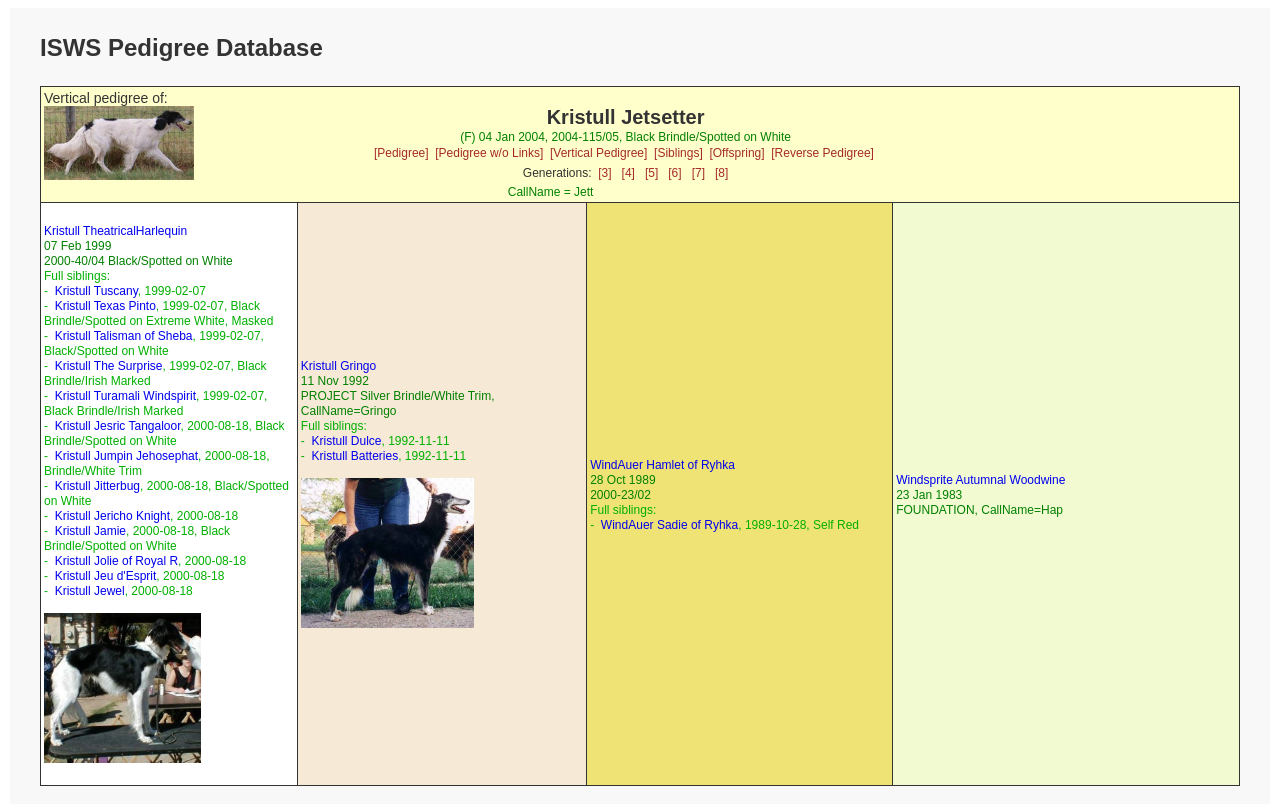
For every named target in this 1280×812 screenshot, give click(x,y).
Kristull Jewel (90, 591)
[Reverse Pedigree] (822, 153)
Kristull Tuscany (96, 291)
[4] (628, 173)
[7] (698, 173)
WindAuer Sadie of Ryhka (669, 525)
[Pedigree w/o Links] (489, 153)
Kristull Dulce (346, 441)
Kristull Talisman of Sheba (124, 336)
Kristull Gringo (338, 366)
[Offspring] (736, 153)
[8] (721, 173)
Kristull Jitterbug (97, 486)
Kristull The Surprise (109, 366)
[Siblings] (678, 153)
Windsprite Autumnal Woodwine (980, 480)
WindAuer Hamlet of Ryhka (662, 465)
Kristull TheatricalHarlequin (115, 231)
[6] (674, 173)
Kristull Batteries (354, 456)
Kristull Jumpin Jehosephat (126, 456)
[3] (604, 173)
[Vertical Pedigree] (598, 153)
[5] (651, 173)
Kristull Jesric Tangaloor (118, 426)
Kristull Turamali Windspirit (125, 396)
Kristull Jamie (90, 531)
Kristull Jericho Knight (112, 516)
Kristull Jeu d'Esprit (106, 576)
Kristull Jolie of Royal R (116, 561)
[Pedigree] (401, 153)
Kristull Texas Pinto (105, 306)
